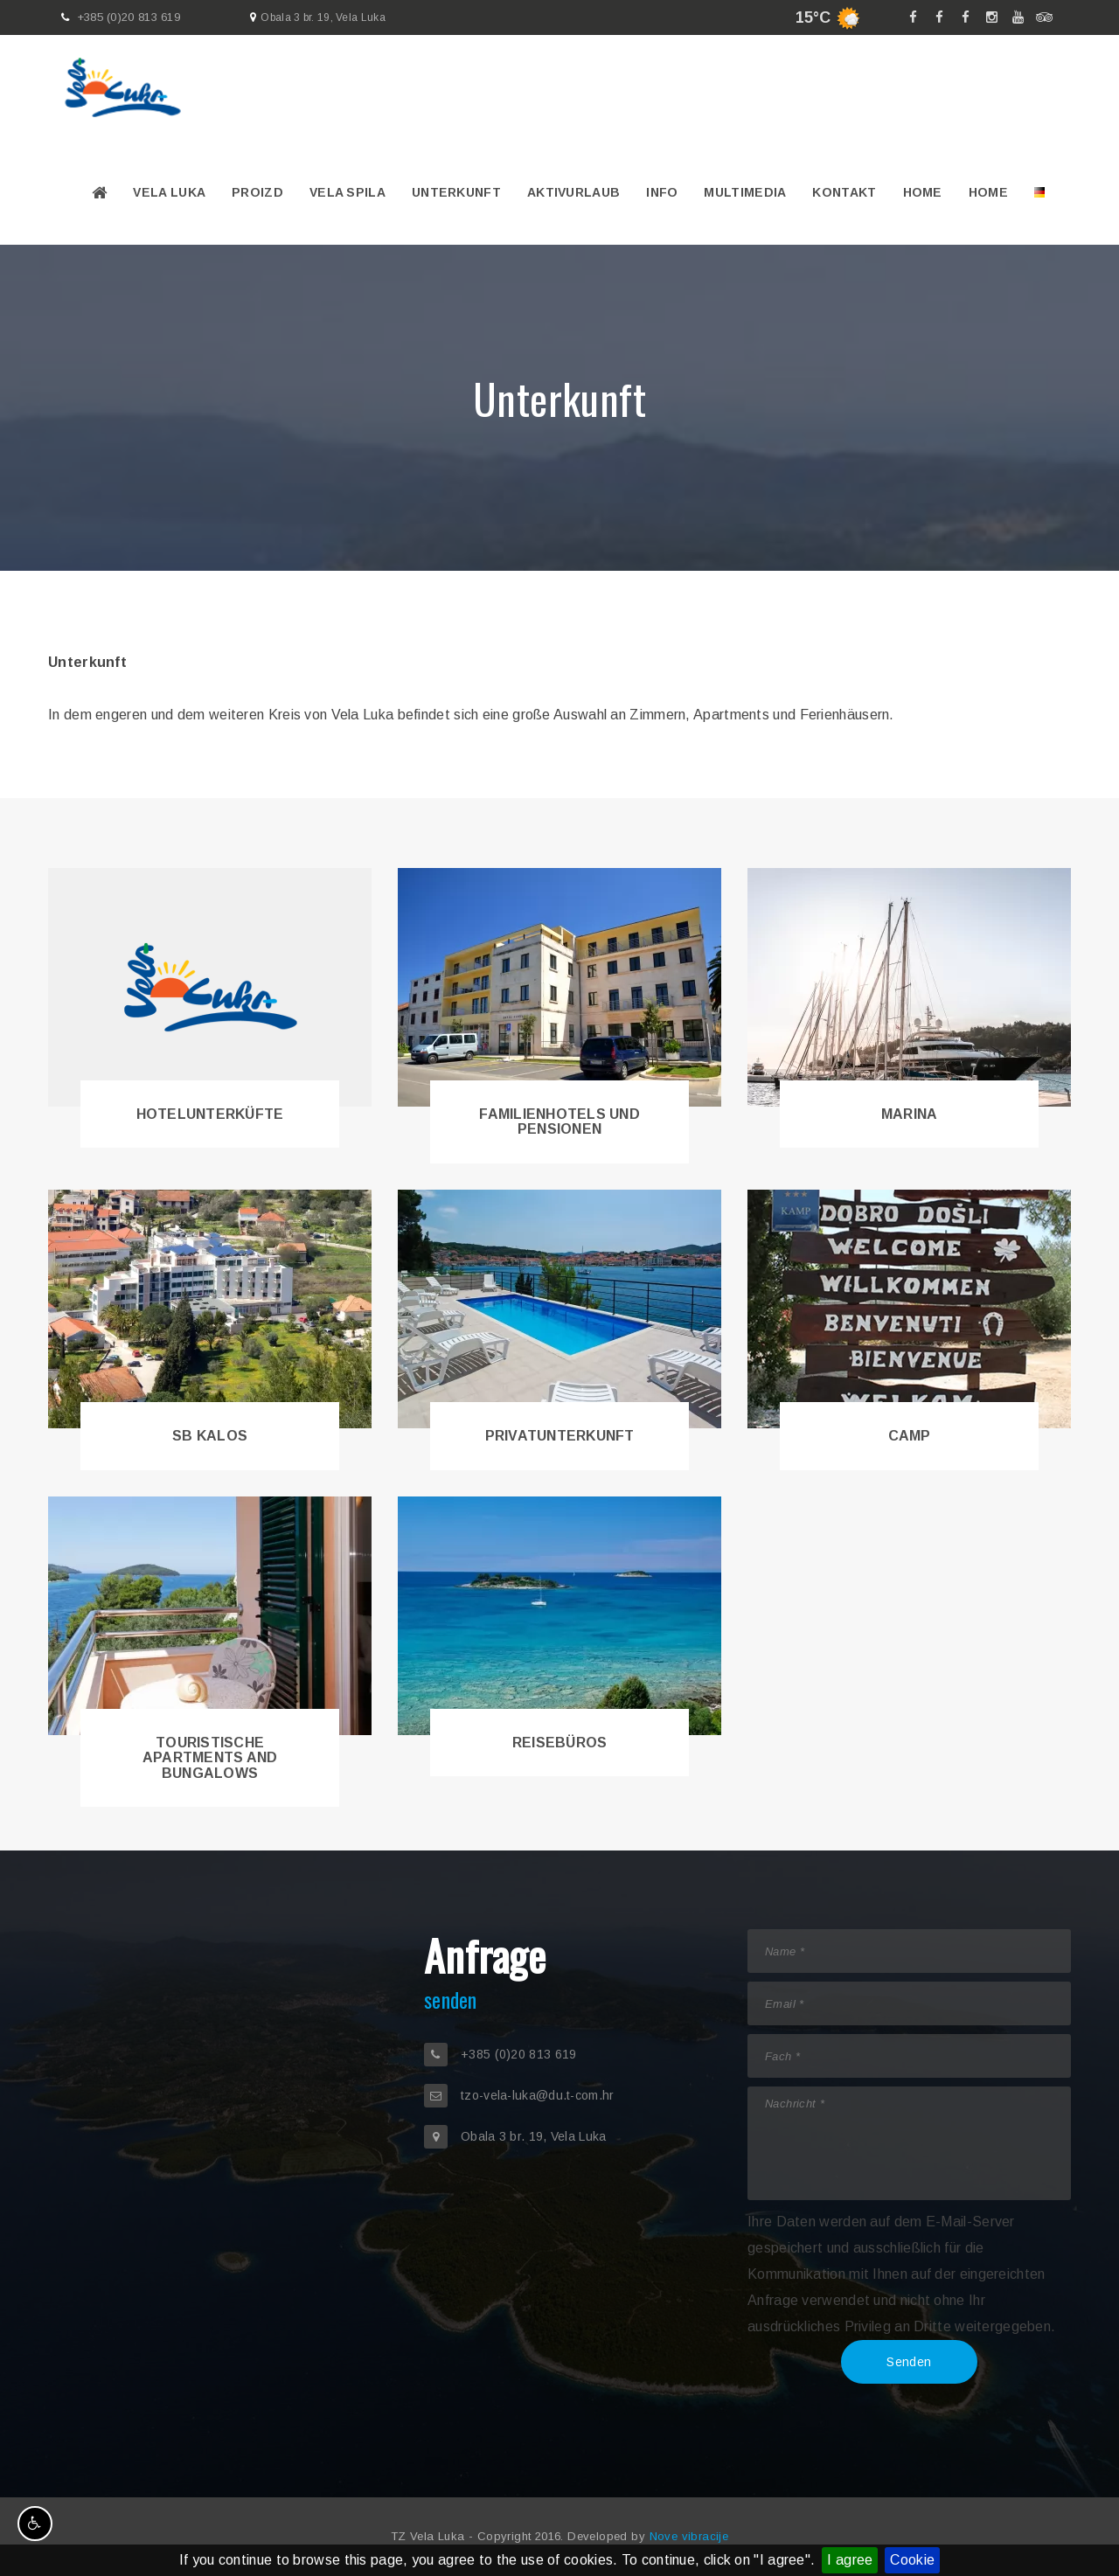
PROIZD (257, 192)
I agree (849, 2559)
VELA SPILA (347, 192)
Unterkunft (456, 192)
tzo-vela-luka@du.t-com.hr (538, 2095)
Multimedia (745, 192)
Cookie (912, 2559)
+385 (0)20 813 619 (128, 17)
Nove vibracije (689, 2536)
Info (662, 192)
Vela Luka (169, 192)
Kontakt (844, 192)
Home (922, 192)
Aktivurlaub (573, 192)
